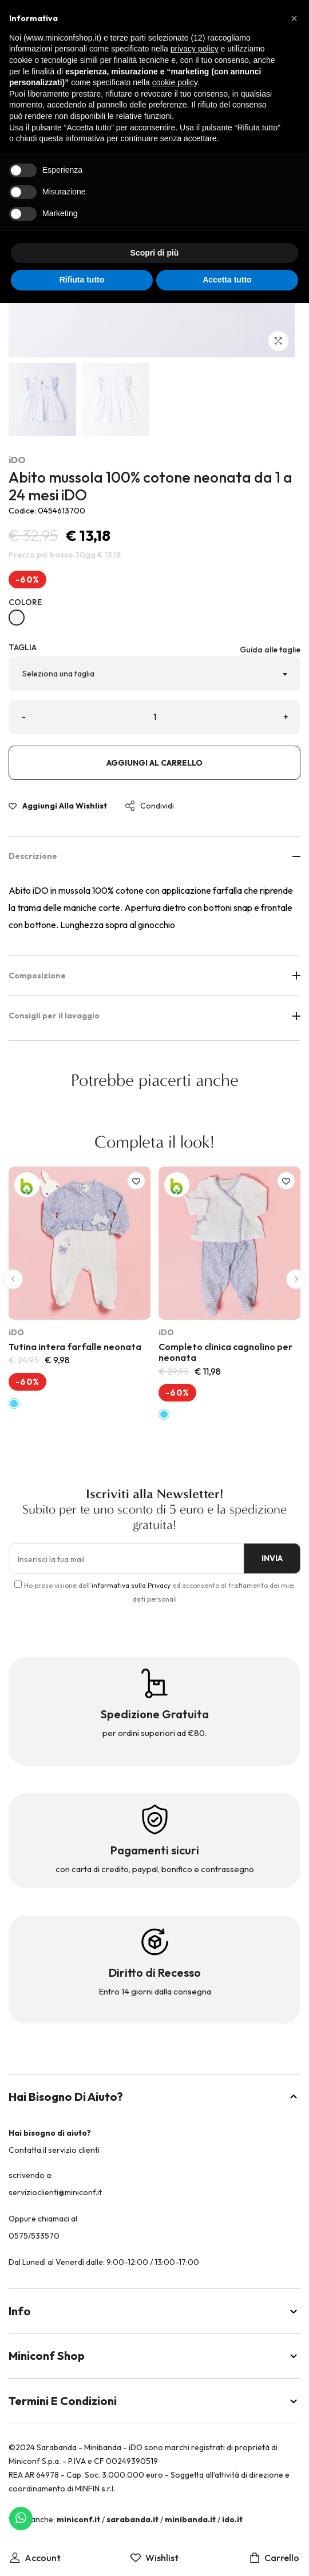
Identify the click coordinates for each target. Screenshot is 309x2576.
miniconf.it (78, 2519)
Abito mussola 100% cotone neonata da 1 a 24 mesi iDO (150, 486)
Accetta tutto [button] (227, 279)
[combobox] (154, 673)
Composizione (154, 975)
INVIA (272, 1558)
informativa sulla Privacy (131, 1585)
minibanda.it (190, 2519)
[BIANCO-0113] (17, 618)
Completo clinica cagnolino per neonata (225, 1352)
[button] (13, 1279)
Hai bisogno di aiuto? (154, 2096)
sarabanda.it (132, 2519)
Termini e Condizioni (154, 2401)
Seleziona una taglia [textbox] (58, 673)
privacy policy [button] (195, 48)
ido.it (232, 2519)
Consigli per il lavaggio (154, 1015)
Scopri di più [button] (154, 252)
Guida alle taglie (270, 649)
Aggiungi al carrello (154, 763)
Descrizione (154, 856)
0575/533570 (34, 2236)
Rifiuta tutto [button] (82, 279)
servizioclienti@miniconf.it (55, 2192)
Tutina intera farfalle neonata (75, 1346)
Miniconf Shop (154, 2355)
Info (154, 2311)
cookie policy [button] (174, 82)
